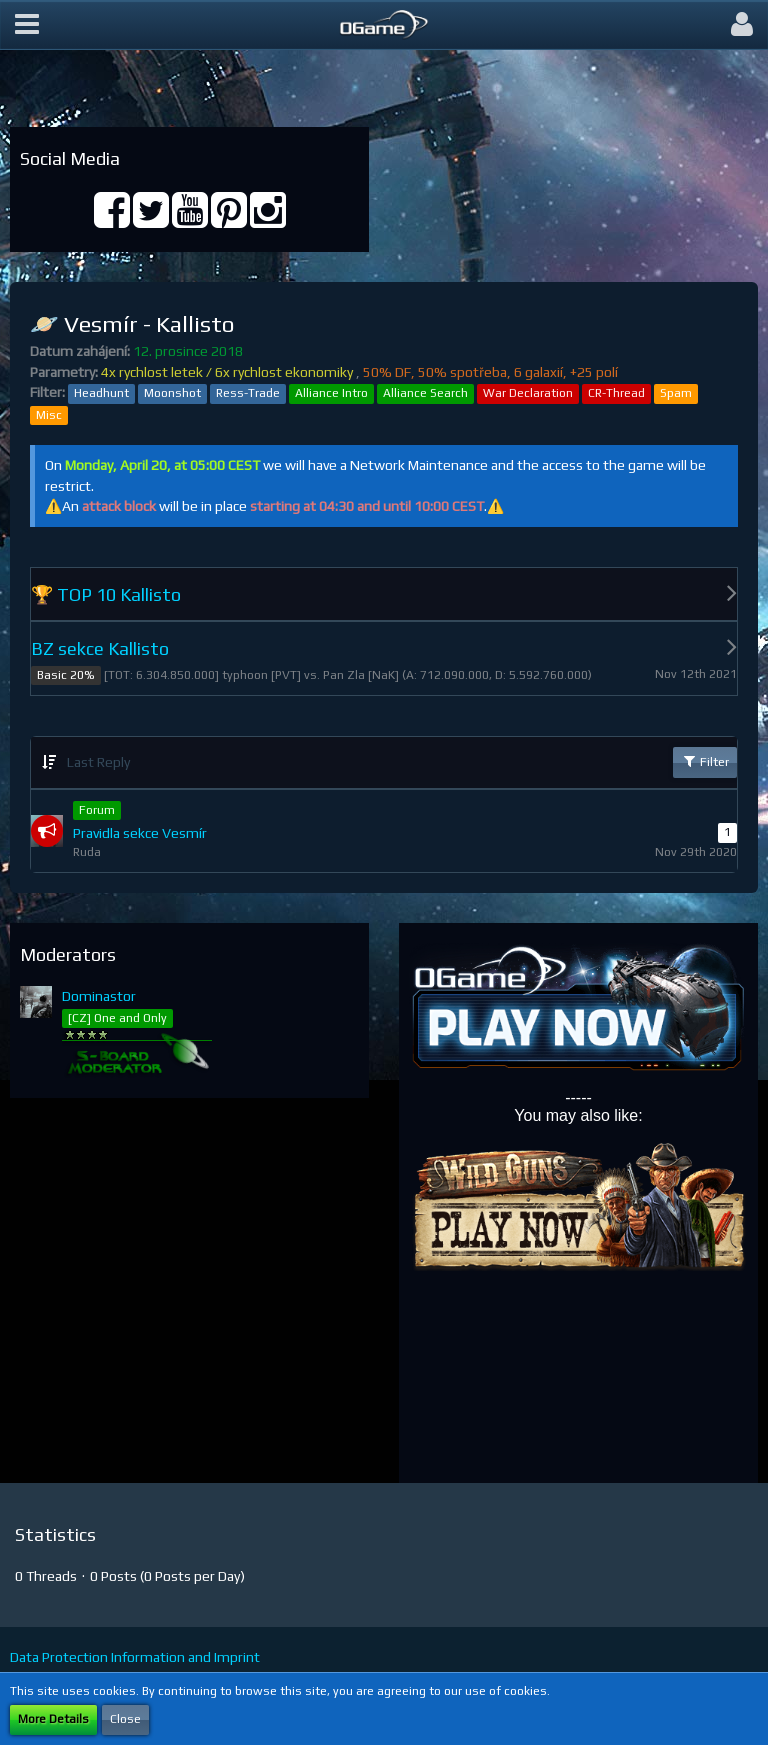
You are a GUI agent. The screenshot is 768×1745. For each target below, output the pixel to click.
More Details (53, 1719)
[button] (27, 25)
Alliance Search (425, 393)
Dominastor (99, 996)
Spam (676, 393)
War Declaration (528, 393)
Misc (49, 415)
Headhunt (101, 393)
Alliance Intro (331, 393)
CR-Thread (616, 393)
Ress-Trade (248, 393)
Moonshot (172, 393)
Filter (705, 761)
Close (125, 1719)
